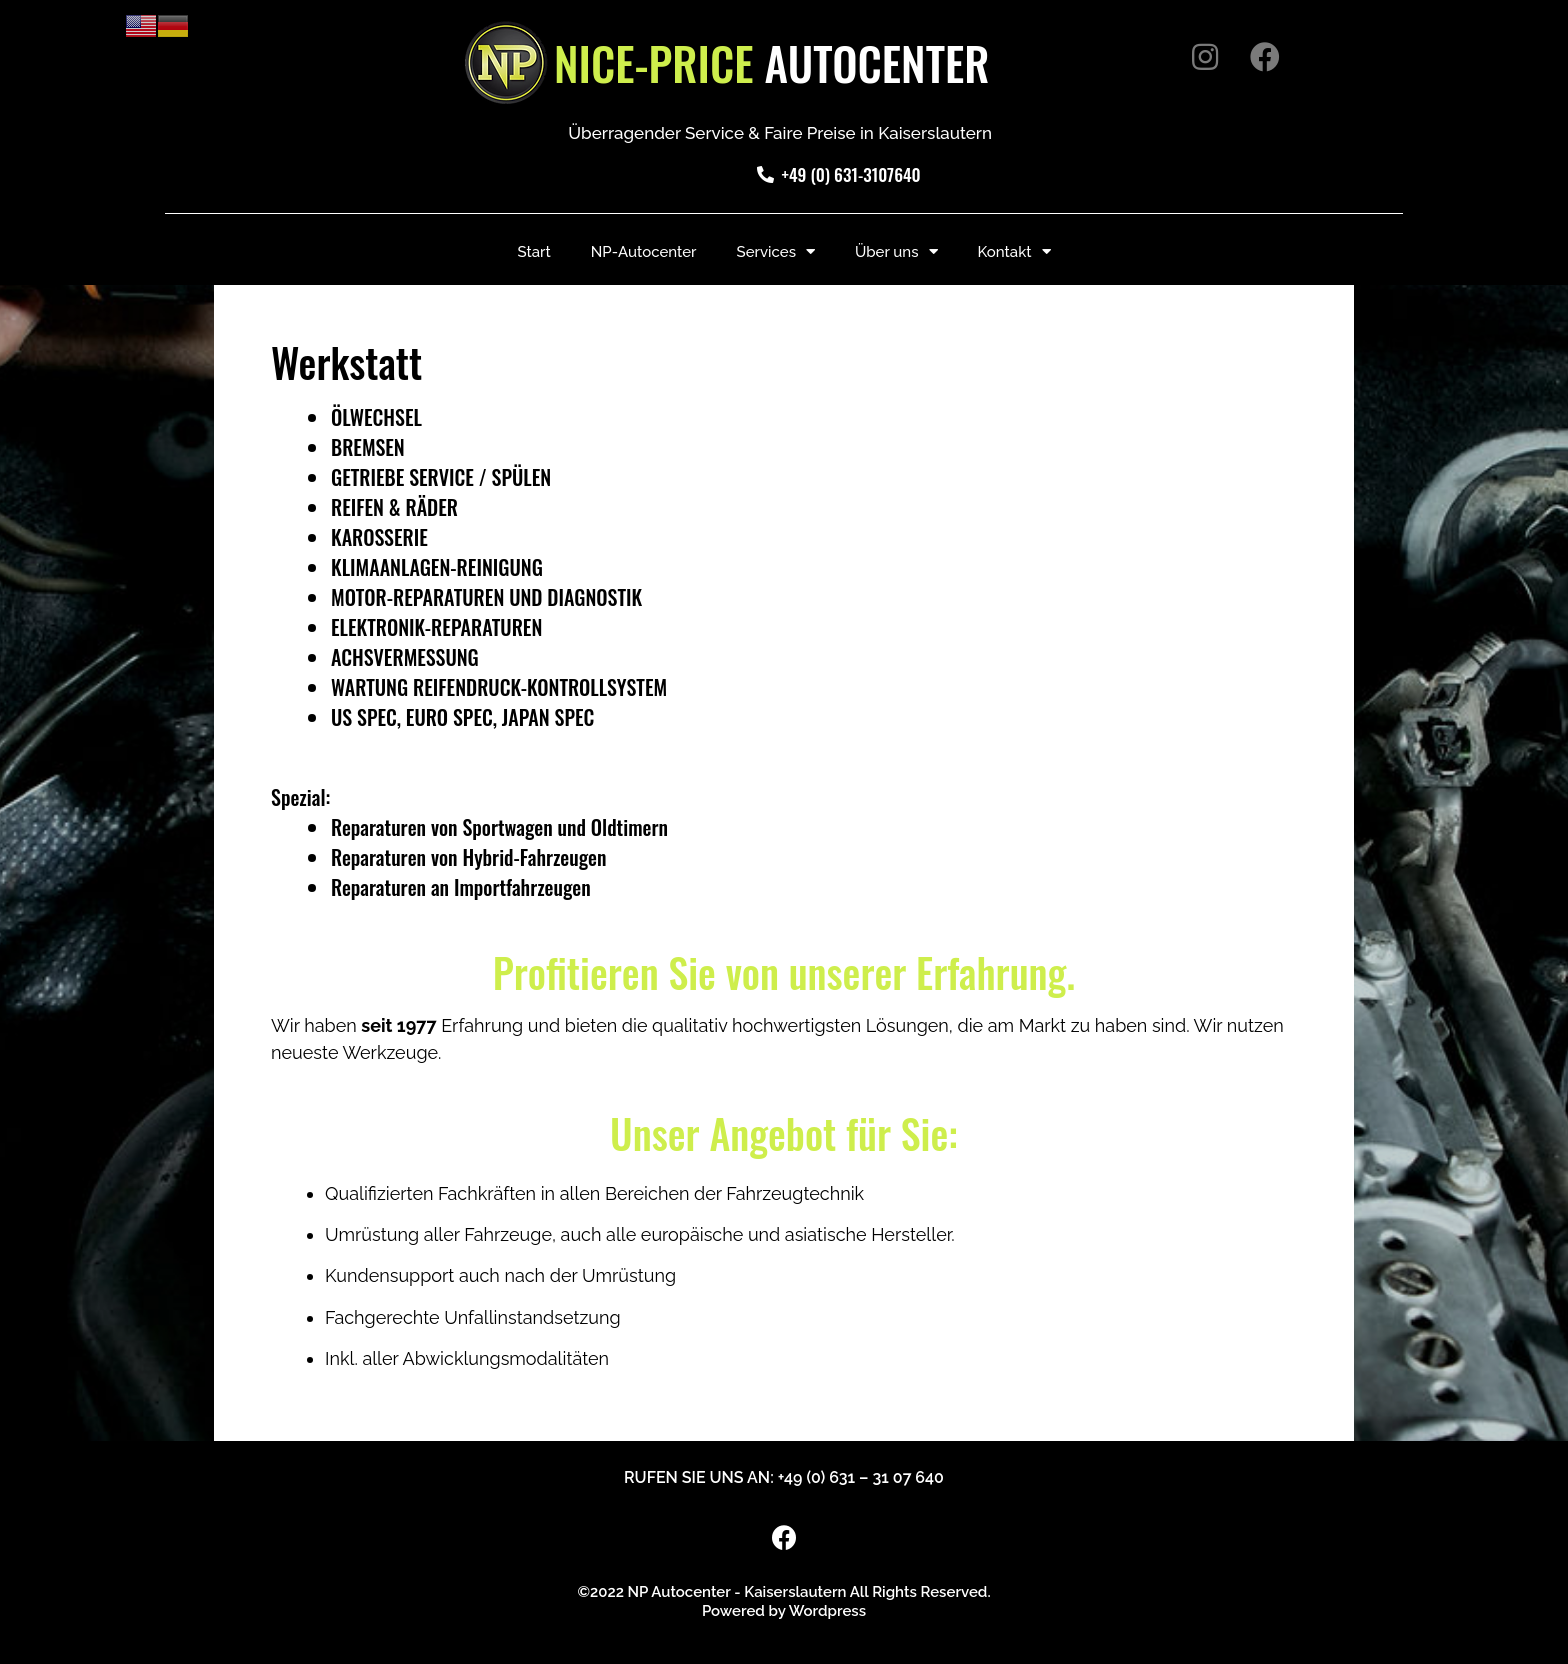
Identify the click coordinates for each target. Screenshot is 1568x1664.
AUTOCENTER (772, 62)
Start (533, 252)
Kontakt (1014, 251)
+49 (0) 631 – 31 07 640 (861, 1477)
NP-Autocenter (644, 252)
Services (776, 251)
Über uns (896, 251)
